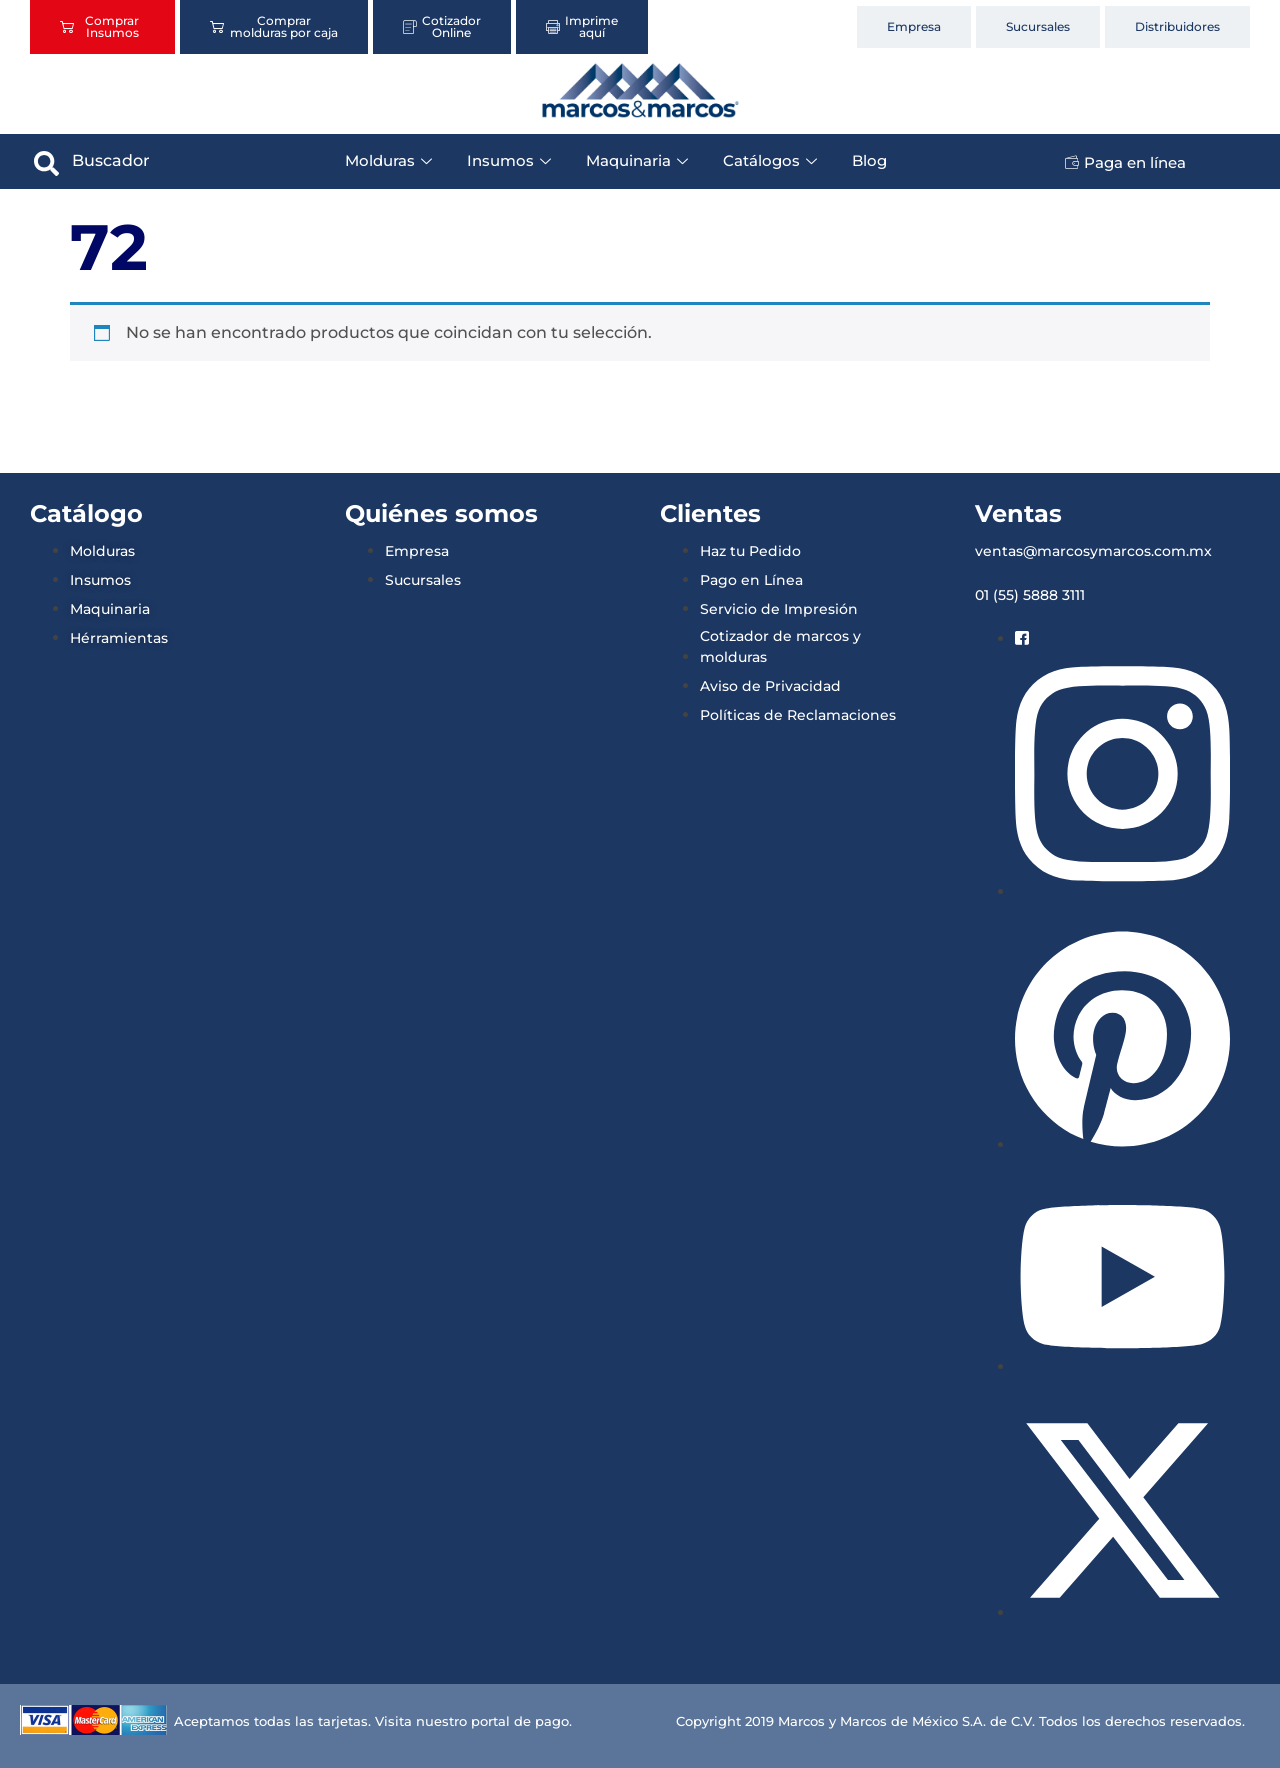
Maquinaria (639, 160)
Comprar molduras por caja (273, 26)
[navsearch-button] (47, 161)
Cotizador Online (442, 26)
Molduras (391, 160)
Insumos (511, 160)
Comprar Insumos (99, 26)
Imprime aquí (582, 26)
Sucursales (1038, 26)
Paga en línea (1125, 162)
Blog (869, 160)
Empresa (914, 26)
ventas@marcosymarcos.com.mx (1093, 551)
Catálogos (772, 160)
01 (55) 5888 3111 (1030, 595)
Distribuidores (1177, 26)
